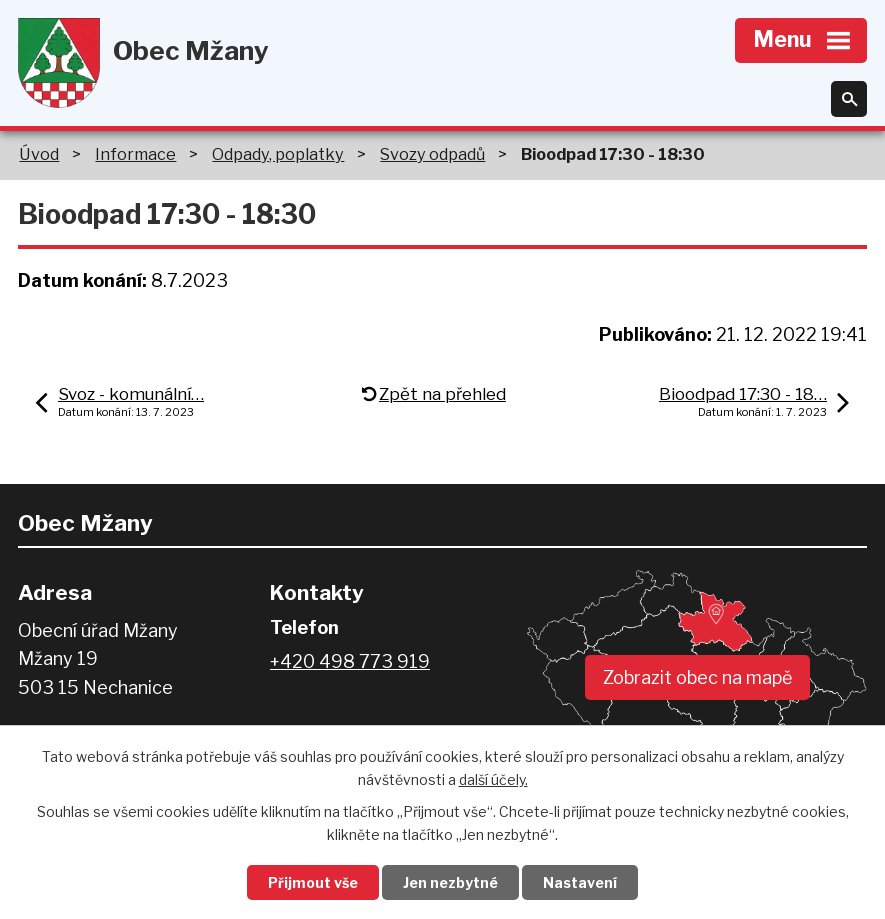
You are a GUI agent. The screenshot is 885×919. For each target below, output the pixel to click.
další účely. (493, 779)
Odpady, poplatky (278, 154)
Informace (135, 154)
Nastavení (580, 882)
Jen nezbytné (450, 882)
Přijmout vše (313, 882)
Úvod (39, 154)
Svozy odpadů (432, 154)
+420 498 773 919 (350, 661)
